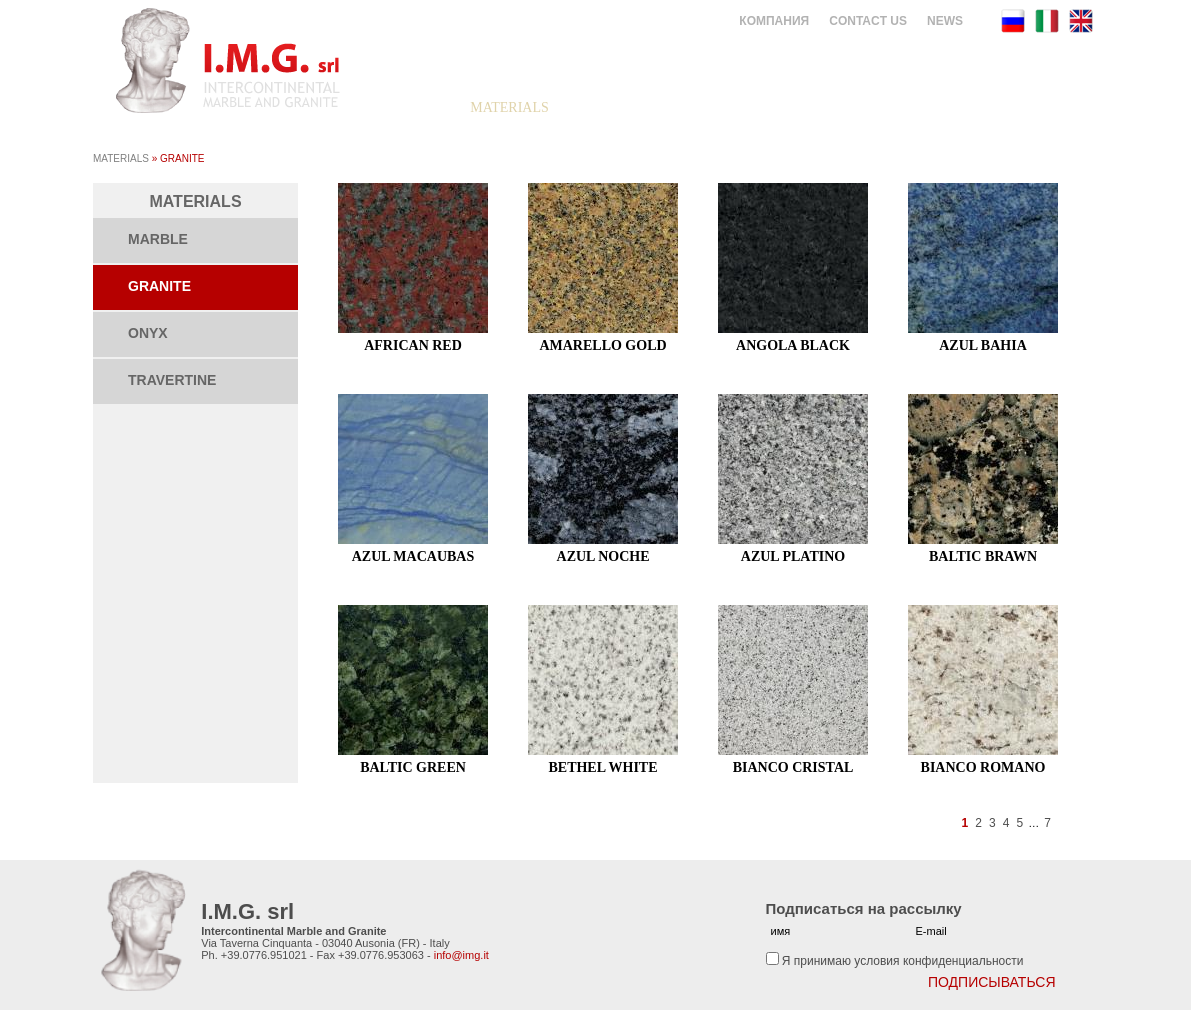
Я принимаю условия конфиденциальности (903, 961)
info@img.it (461, 955)
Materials (121, 158)
